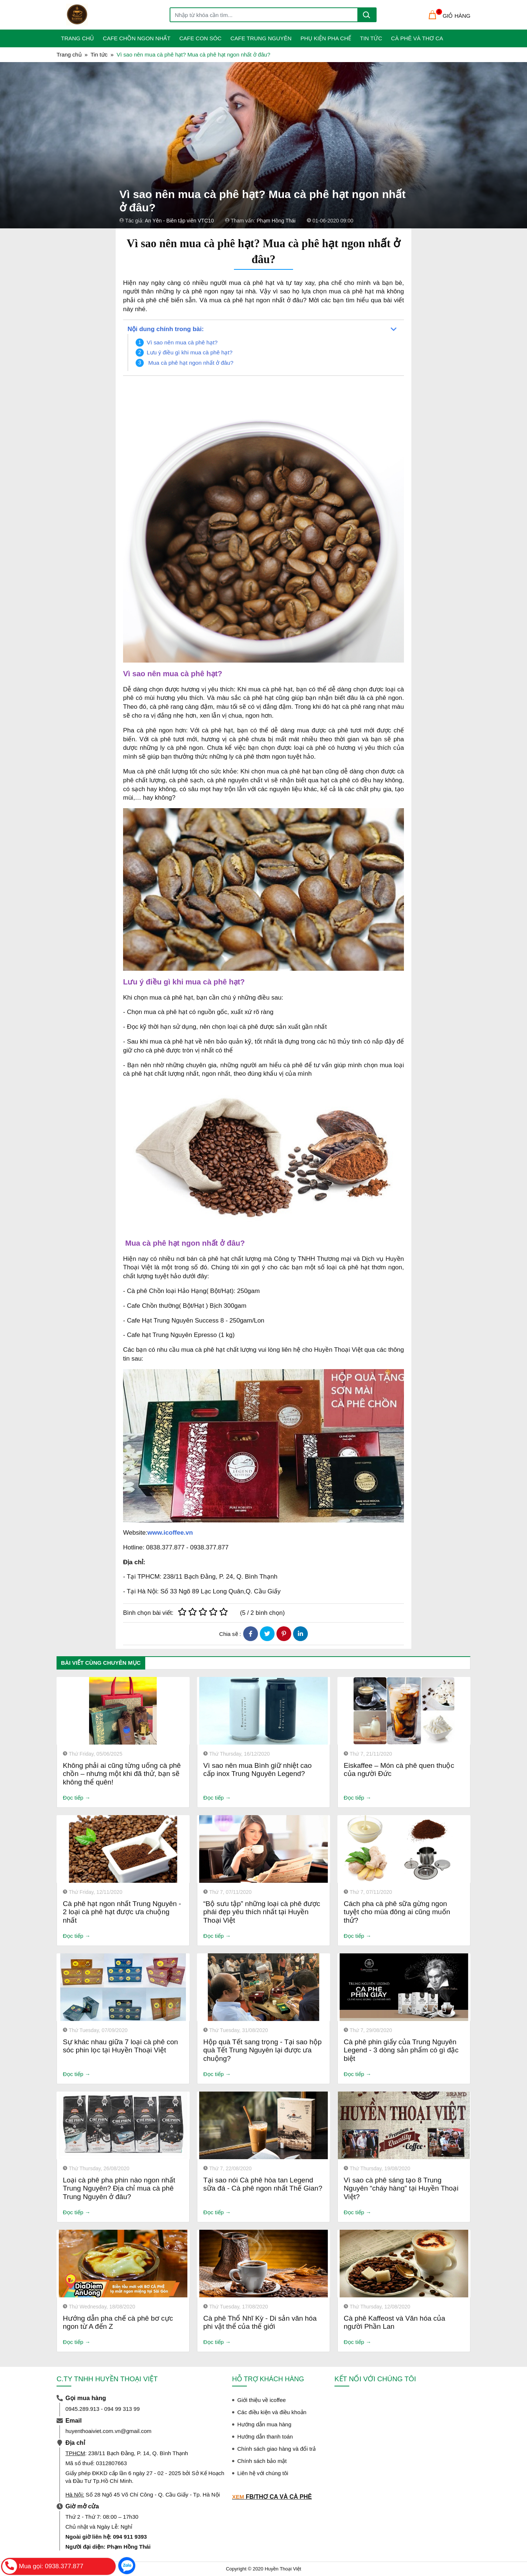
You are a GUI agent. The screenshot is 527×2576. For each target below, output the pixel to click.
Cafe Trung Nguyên (261, 38)
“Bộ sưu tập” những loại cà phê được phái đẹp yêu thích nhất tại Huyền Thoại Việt (261, 1912)
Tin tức (371, 38)
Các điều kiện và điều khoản (271, 2412)
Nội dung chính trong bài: (165, 329)
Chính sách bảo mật (262, 2461)
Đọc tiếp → (77, 1797)
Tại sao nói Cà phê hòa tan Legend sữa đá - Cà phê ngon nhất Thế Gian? (262, 2184)
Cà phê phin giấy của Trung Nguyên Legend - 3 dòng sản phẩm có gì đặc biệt (401, 2050)
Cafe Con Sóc (200, 38)
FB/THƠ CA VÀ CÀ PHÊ (279, 2497)
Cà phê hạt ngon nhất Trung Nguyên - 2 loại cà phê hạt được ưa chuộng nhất (122, 1912)
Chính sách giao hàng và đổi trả (276, 2449)
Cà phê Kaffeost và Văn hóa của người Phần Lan (394, 2322)
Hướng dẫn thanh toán (265, 2436)
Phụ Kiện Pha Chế (325, 38)
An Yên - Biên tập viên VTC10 (179, 221)
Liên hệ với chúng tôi (262, 2473)
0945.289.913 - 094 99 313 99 (102, 2409)
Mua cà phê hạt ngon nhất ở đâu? (191, 363)
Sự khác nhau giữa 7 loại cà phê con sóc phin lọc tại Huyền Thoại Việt (120, 2046)
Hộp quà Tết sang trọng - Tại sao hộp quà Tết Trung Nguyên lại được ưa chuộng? (262, 2050)
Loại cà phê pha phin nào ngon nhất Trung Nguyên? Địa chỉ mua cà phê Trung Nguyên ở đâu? (119, 2188)
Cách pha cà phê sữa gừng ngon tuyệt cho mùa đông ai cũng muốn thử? (397, 1912)
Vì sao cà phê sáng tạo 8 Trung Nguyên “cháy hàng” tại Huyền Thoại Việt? (401, 2188)
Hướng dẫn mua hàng (264, 2424)
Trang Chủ (77, 38)
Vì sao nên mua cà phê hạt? (182, 342)
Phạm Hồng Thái (275, 221)
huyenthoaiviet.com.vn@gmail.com (108, 2431)
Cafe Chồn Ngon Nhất (136, 38)
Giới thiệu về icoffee (261, 2400)
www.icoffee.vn (170, 1532)
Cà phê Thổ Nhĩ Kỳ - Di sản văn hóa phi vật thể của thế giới (260, 2322)
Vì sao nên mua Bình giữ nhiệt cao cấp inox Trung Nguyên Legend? (257, 1770)
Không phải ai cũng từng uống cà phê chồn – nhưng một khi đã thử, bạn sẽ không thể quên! (122, 1774)
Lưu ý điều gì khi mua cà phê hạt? (189, 352)
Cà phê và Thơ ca (417, 38)
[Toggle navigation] (61, 15)
